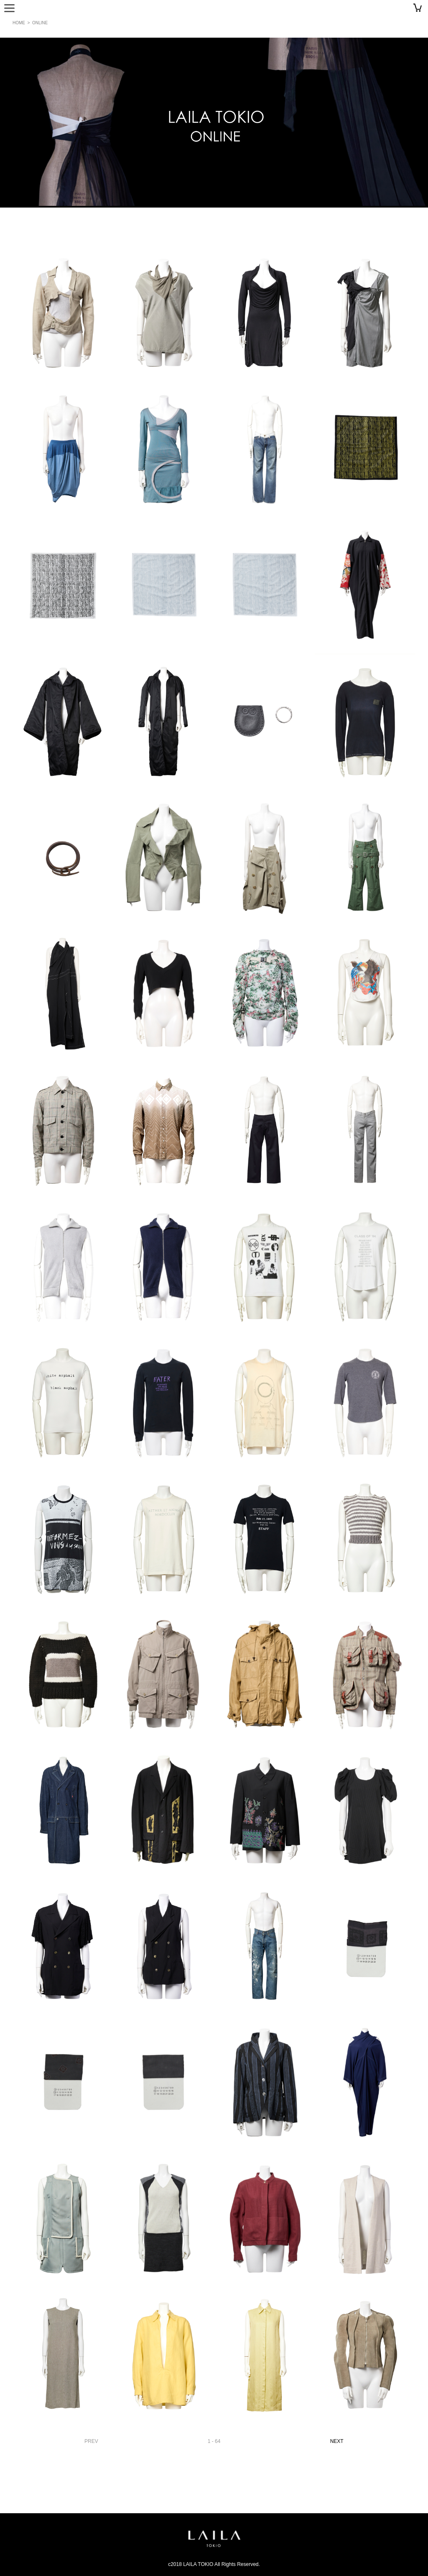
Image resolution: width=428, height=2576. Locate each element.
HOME (19, 23)
